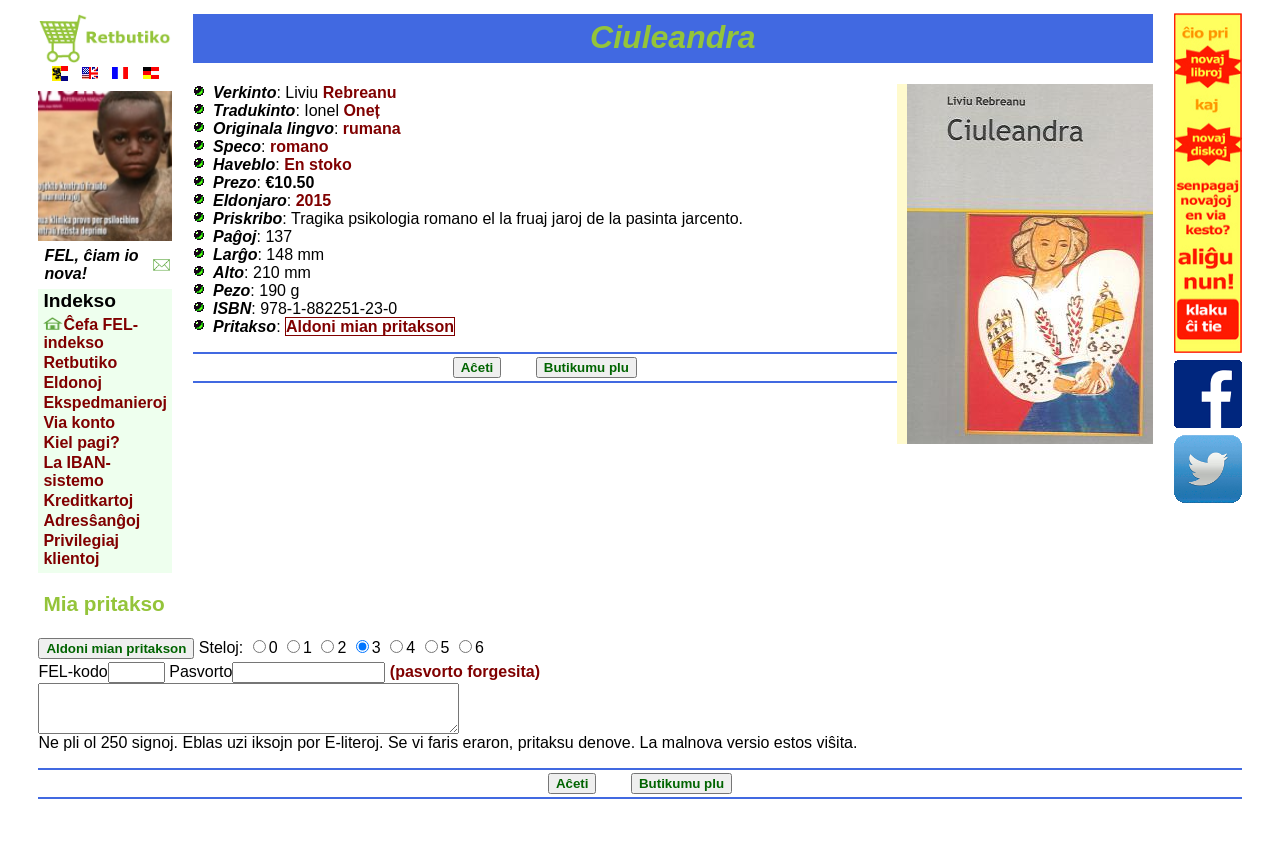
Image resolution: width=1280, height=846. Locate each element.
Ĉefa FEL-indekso (90, 333)
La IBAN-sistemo (77, 471)
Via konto (79, 422)
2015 (314, 200)
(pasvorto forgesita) (465, 671)
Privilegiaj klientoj (81, 549)
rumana (372, 128)
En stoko (318, 164)
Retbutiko (80, 362)
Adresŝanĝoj (91, 520)
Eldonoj (72, 382)
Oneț (361, 110)
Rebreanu (360, 92)
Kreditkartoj (88, 500)
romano (299, 146)
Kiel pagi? (81, 442)
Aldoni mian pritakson (370, 326)
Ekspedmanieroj (105, 402)
